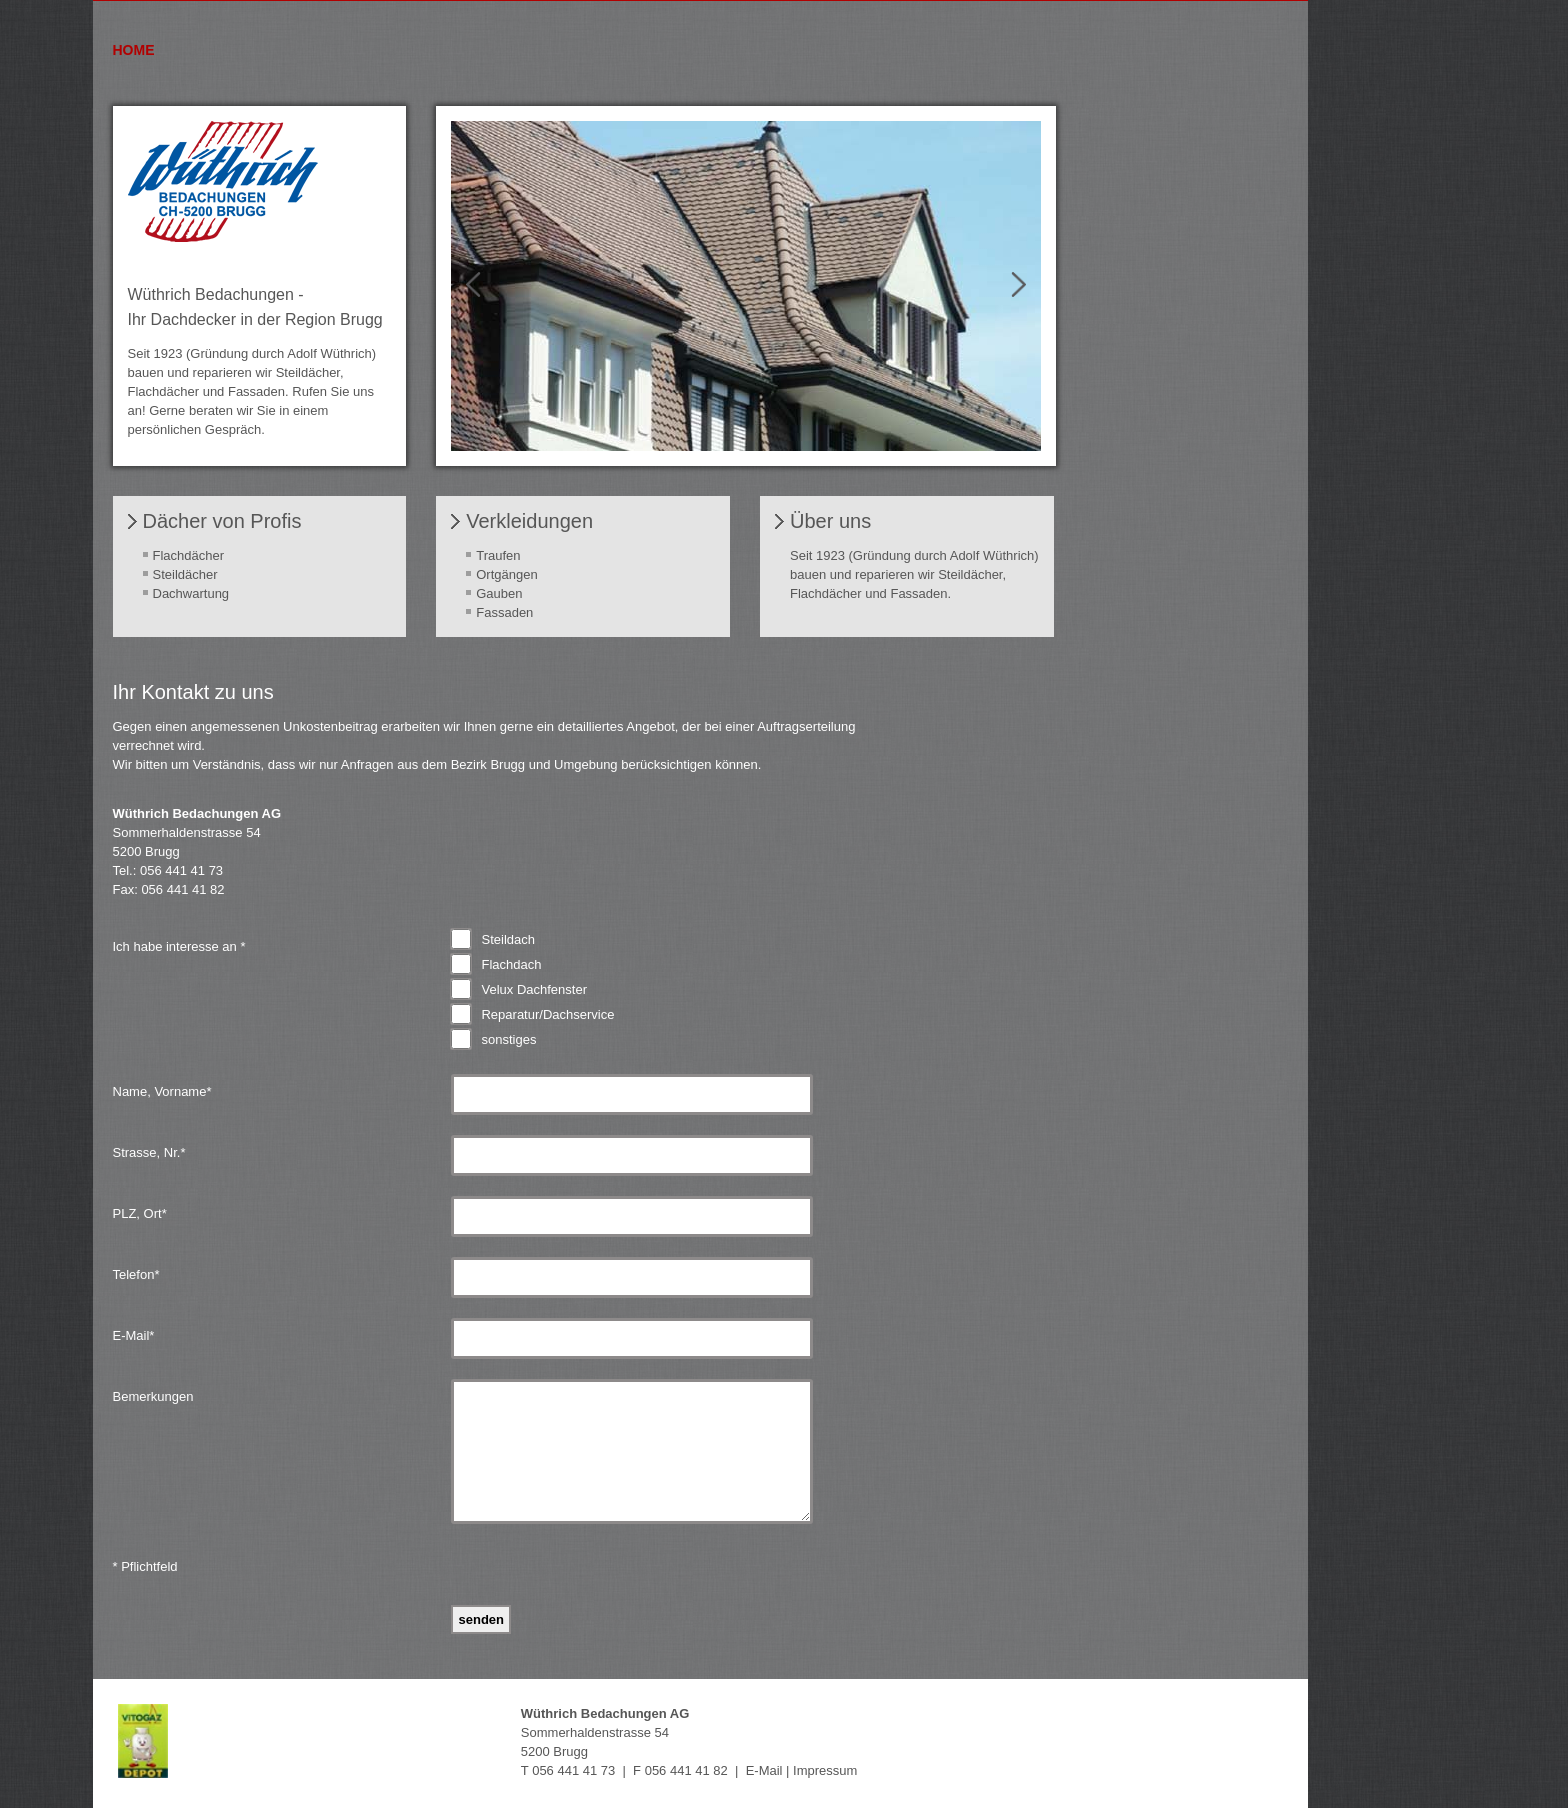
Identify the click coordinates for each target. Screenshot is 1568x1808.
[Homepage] (223, 237)
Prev (481, 285)
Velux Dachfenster (534, 989)
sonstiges (508, 1039)
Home (134, 50)
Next (1011, 285)
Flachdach (511, 964)
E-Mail (134, 1335)
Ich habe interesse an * (179, 946)
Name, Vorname (162, 1091)
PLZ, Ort (140, 1213)
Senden (481, 1619)
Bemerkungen (153, 1396)
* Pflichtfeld (145, 1566)
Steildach (507, 939)
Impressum (825, 1770)
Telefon (136, 1274)
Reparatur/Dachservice (547, 1014)
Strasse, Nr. (149, 1152)
